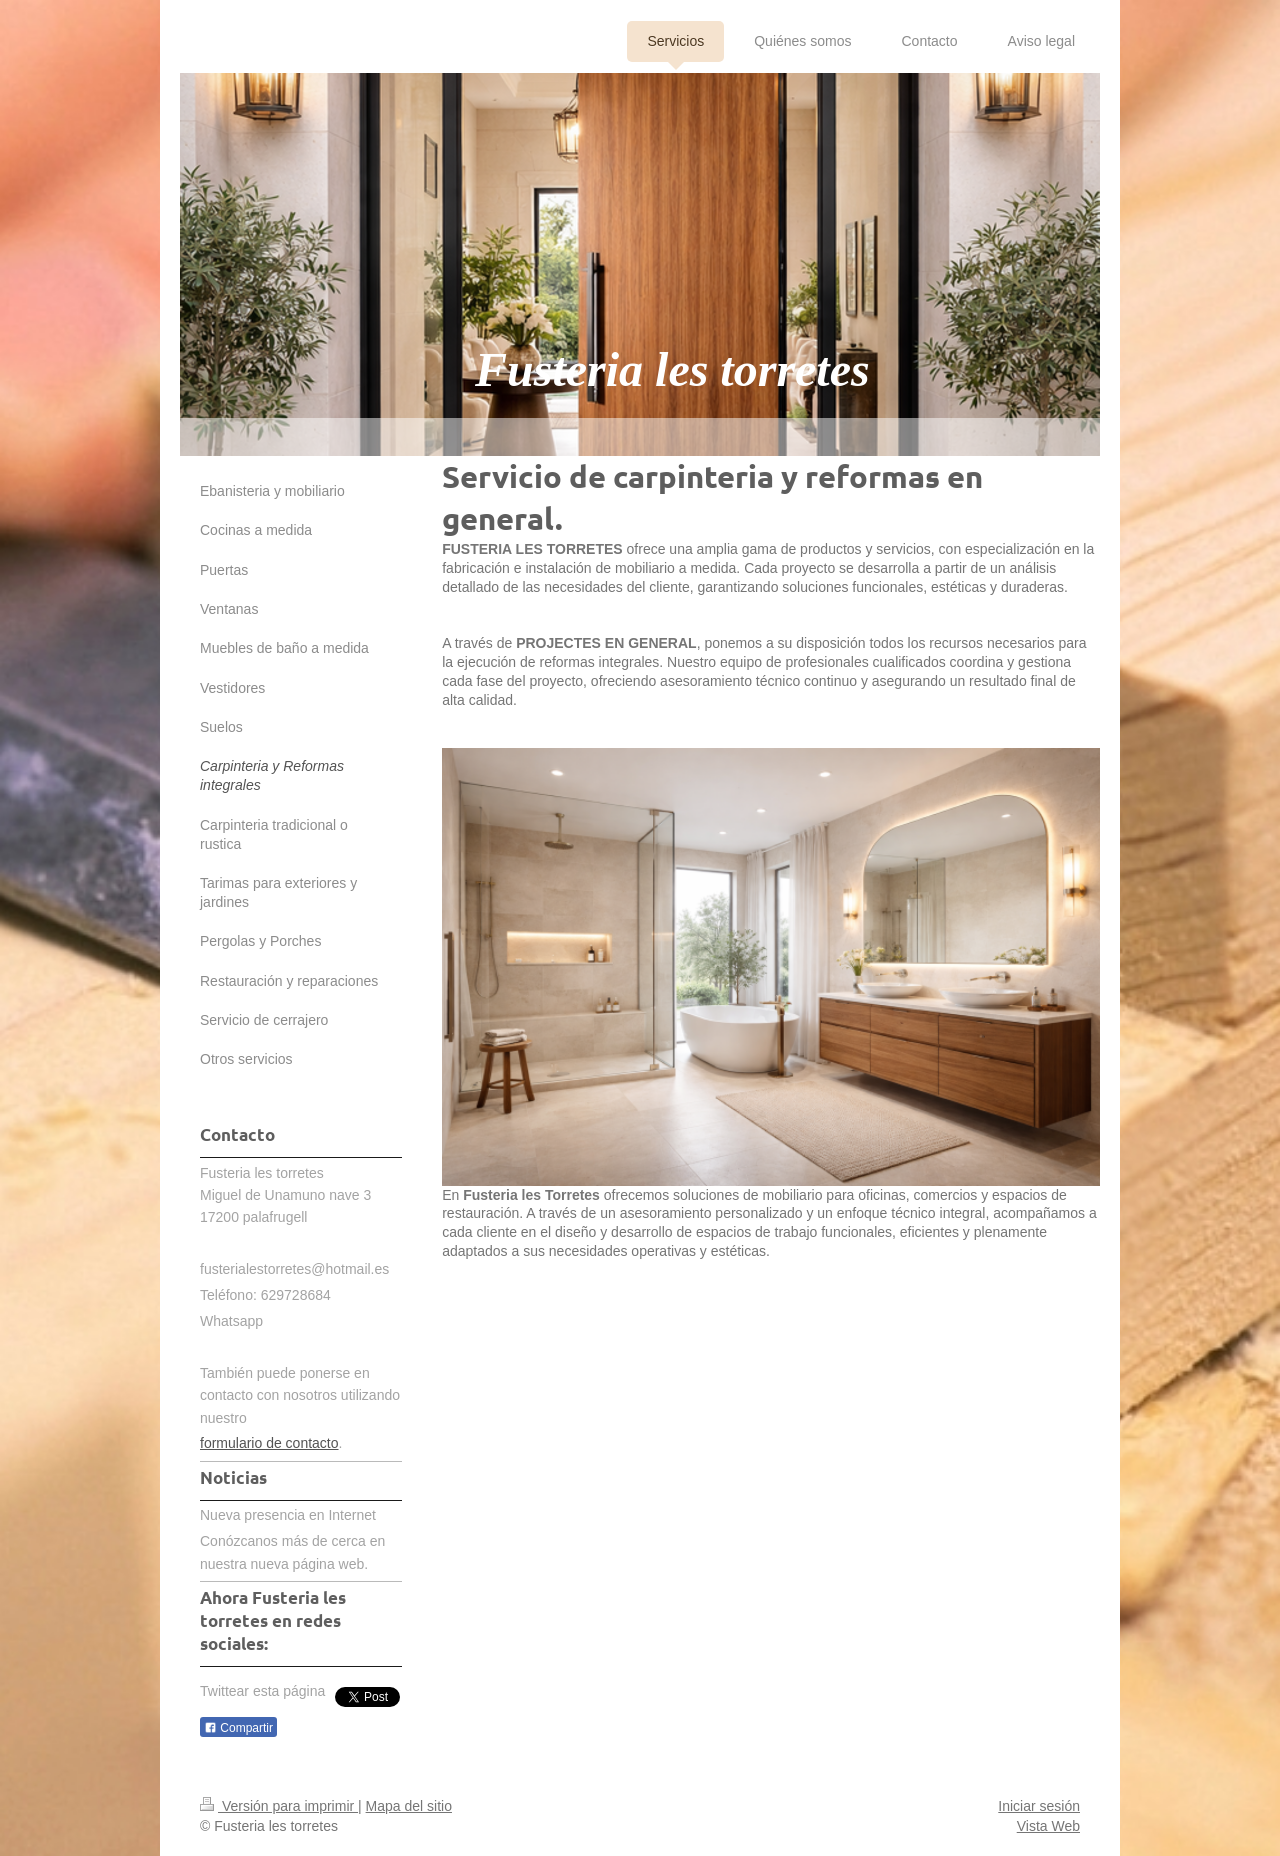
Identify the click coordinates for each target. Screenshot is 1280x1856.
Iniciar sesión (1039, 1806)
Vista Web (1048, 1826)
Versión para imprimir (279, 1806)
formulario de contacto (269, 1443)
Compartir (238, 1728)
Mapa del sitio (409, 1806)
